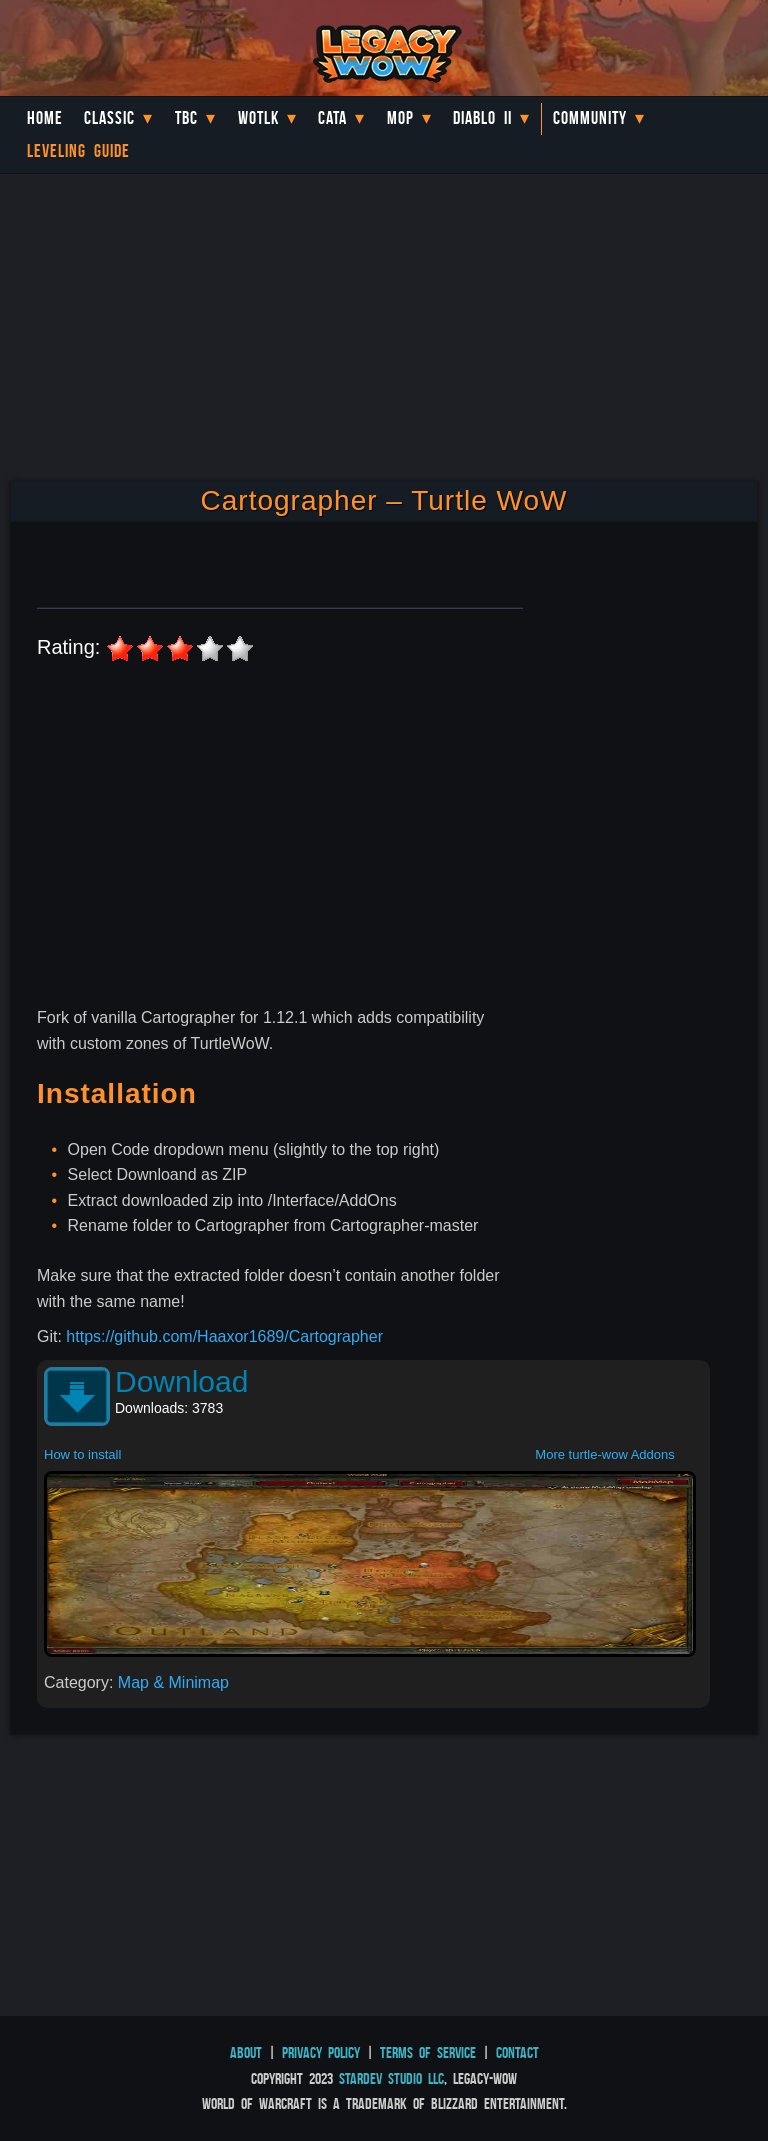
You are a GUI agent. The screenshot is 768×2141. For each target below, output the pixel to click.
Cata (332, 118)
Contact (517, 2052)
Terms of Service (428, 2052)
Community (590, 118)
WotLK (258, 118)
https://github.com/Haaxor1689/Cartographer (224, 1336)
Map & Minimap (173, 1682)
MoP (400, 118)
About (246, 2052)
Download (181, 1381)
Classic (109, 118)
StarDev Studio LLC (391, 2078)
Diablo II (482, 118)
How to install (82, 1454)
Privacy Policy (321, 2052)
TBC (186, 118)
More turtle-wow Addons (604, 1454)
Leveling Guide (78, 151)
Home (45, 118)
